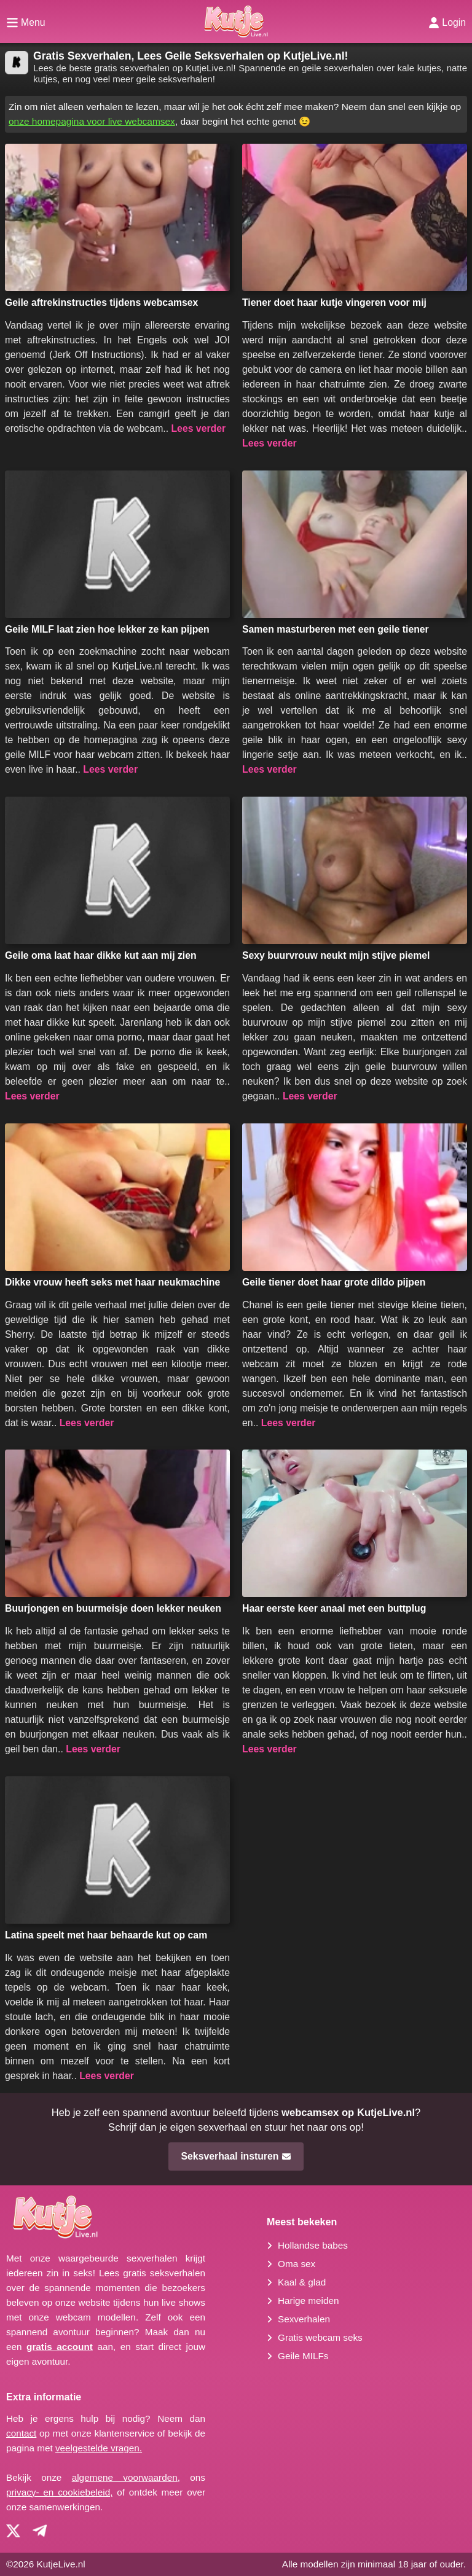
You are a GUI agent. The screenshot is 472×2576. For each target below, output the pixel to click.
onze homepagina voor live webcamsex (92, 121)
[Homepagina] (236, 21)
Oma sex (296, 2263)
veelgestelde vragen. (98, 2448)
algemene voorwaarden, (126, 2477)
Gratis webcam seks (320, 2337)
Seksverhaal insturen (236, 2156)
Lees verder (198, 428)
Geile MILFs (303, 2356)
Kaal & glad (302, 2282)
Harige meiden (308, 2300)
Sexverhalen (304, 2319)
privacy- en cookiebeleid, (59, 2492)
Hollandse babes (313, 2245)
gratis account (59, 2346)
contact (21, 2433)
